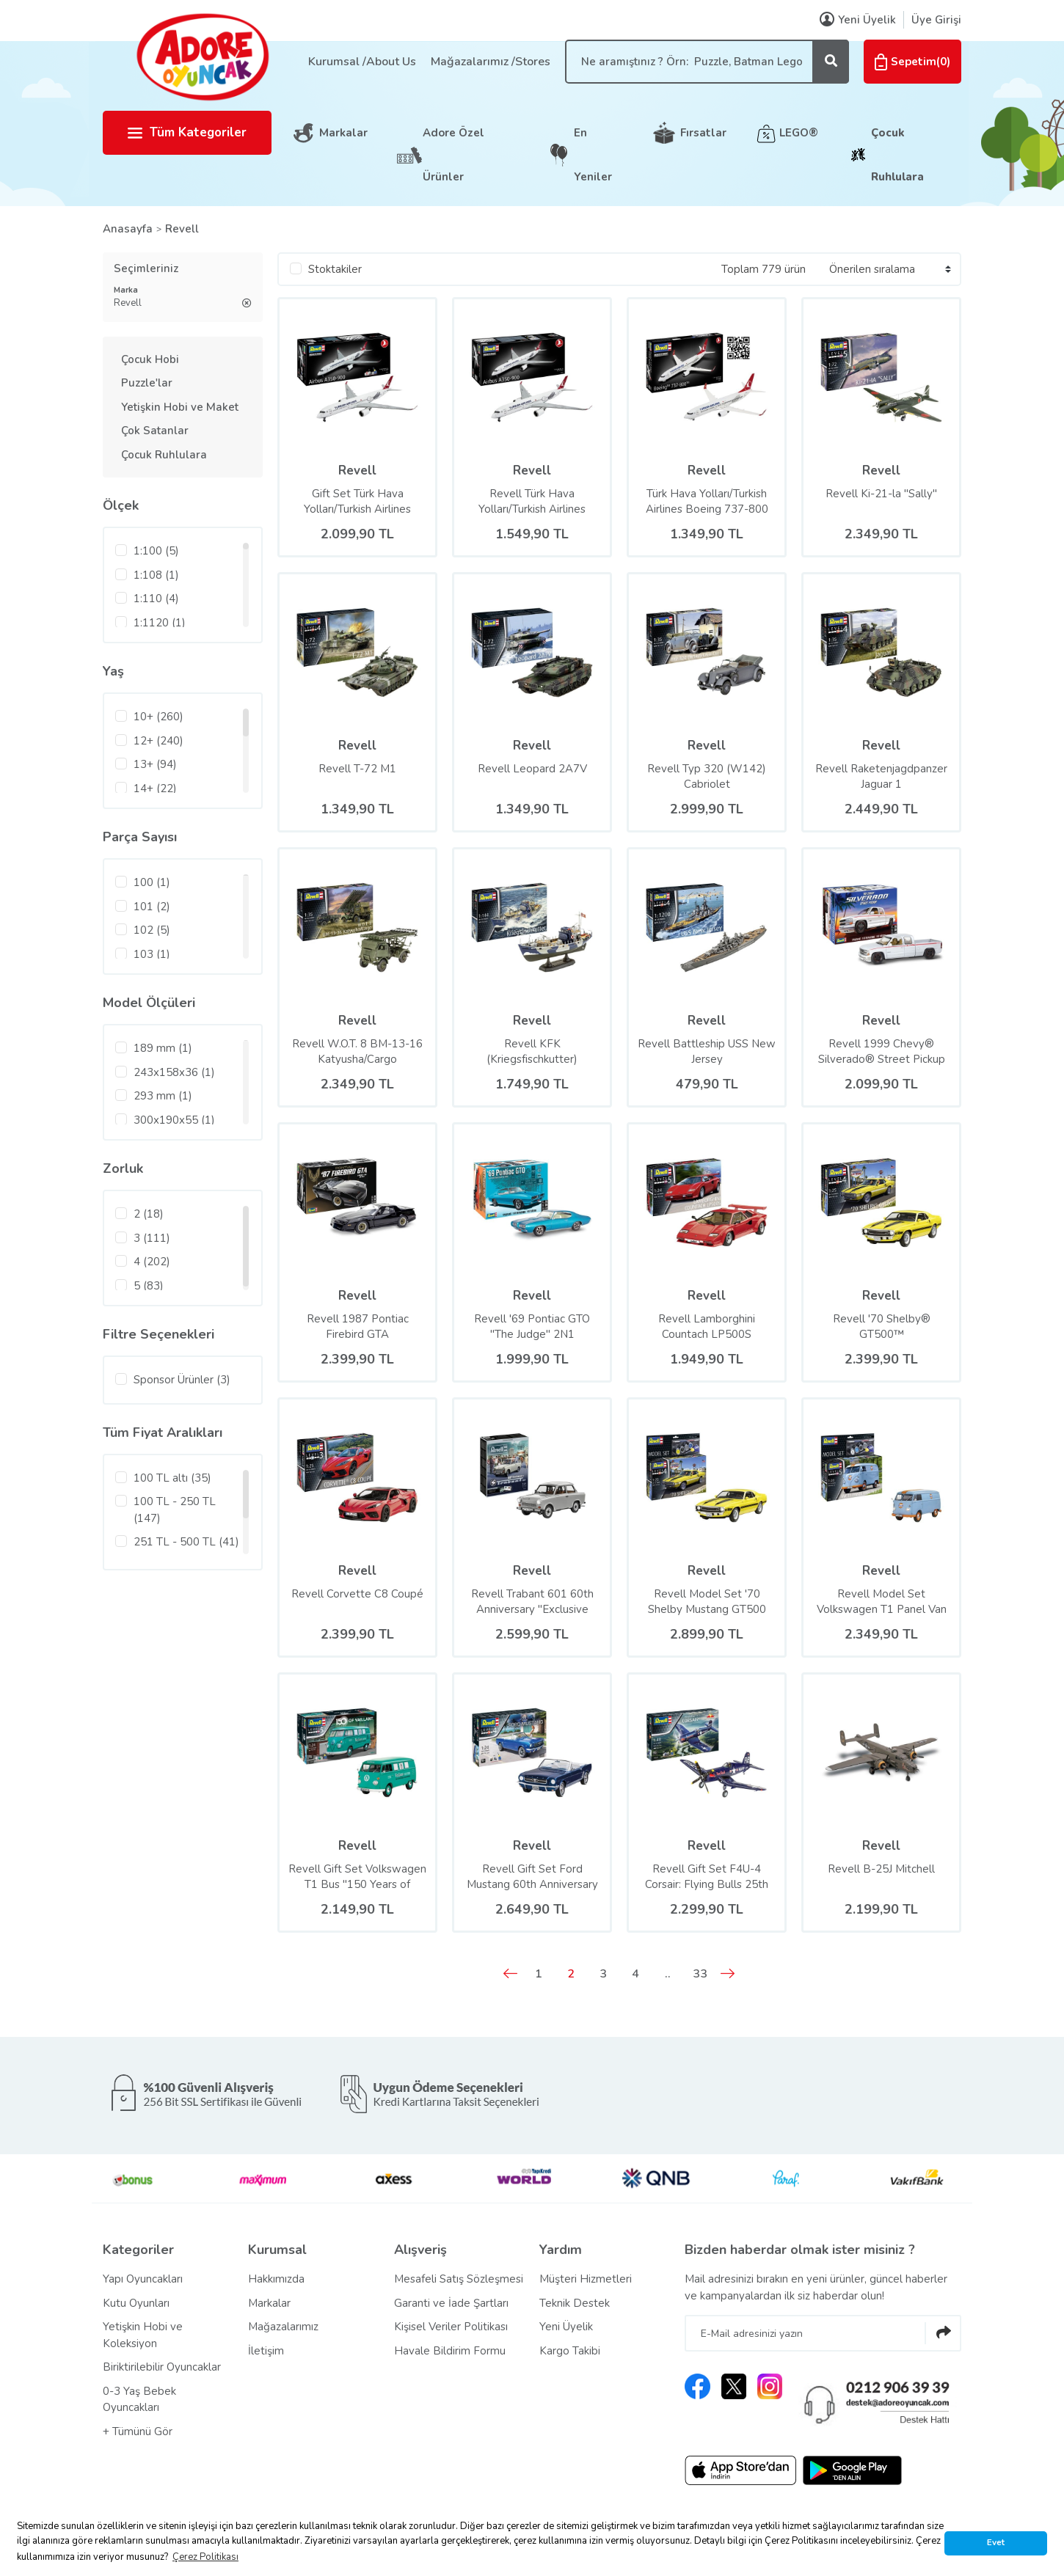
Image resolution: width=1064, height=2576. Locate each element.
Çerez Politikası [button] (205, 2557)
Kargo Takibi (569, 2350)
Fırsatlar (703, 132)
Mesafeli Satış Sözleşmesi (458, 2279)
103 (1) (152, 954)
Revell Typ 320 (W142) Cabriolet (706, 776)
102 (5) (152, 930)
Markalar (343, 132)
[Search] (707, 62)
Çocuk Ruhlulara (897, 154)
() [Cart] (912, 61)
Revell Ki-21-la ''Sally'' (881, 493)
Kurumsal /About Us (362, 62)
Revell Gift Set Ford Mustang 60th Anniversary (532, 1877)
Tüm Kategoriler (187, 132)
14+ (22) (155, 788)
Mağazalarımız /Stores (490, 62)
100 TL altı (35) (172, 1478)
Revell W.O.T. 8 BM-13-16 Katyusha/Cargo (357, 1051)
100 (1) (152, 882)
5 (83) (149, 1285)
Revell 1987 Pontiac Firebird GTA (358, 1326)
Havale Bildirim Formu (450, 2350)
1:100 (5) (156, 551)
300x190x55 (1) (174, 1120)
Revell (182, 229)
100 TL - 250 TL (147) (175, 1510)
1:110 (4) (156, 598)
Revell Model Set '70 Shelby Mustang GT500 (707, 1602)
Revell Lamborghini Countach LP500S (706, 1326)
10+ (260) (158, 716)
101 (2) (152, 906)
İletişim (266, 2350)
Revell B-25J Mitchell (881, 1869)
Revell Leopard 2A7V (532, 768)
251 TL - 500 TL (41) (186, 1541)
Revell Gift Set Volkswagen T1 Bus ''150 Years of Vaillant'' (357, 1877)
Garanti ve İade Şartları (451, 2303)
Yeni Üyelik (566, 2326)
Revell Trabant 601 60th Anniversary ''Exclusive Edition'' (532, 1602)
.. (668, 1974)
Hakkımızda (276, 2279)
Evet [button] (996, 2542)
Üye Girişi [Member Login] (936, 19)
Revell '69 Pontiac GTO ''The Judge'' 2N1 (532, 1326)
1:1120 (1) (160, 622)
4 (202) (152, 1261)
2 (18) (149, 1214)
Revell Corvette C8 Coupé (357, 1594)
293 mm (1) (163, 1095)
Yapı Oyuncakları (143, 2279)
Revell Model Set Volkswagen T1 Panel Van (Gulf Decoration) (882, 1602)
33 (700, 1974)
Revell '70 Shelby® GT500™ (881, 1326)
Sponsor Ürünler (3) (182, 1379)
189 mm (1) (163, 1048)
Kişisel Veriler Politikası (451, 2326)
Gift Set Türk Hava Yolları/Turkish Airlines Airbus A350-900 (357, 501)
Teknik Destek (574, 2303)
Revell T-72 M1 (357, 768)
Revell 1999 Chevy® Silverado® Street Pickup (881, 1051)
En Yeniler (593, 154)
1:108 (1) (156, 575)
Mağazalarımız (283, 2326)
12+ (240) (158, 740)
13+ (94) (155, 764)
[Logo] (202, 56)
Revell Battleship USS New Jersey (707, 1051)
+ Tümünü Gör (137, 2431)
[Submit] (943, 2333)
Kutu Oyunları (136, 2303)
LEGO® (798, 132)
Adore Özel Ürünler (453, 154)
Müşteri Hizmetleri (585, 2279)
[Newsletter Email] (823, 2333)
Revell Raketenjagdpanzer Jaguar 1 (881, 776)
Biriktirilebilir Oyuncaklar (162, 2367)
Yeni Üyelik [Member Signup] (858, 20)
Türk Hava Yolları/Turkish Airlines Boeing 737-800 (707, 501)
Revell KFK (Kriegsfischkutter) (532, 1051)
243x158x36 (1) (174, 1072)
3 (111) (152, 1238)
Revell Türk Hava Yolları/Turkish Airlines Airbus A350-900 (532, 501)
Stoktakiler (335, 269)
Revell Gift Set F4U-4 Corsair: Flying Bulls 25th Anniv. (706, 1877)
